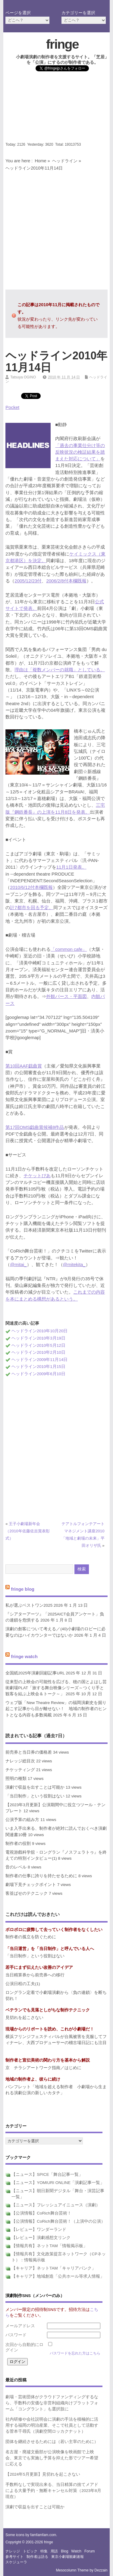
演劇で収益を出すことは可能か (34, 1787)
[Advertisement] (56, 108)
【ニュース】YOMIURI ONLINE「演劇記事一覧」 (57, 2182)
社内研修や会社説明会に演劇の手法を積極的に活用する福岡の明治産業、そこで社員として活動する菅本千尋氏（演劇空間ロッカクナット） (51, 2425)
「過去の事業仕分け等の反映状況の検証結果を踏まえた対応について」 (80, 452)
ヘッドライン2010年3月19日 (38, 1338)
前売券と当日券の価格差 (28, 1752)
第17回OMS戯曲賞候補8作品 (34, 1127)
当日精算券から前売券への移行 (34, 1975)
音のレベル (16, 1867)
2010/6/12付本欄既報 (31, 887)
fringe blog (22, 1588)
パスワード (16, 2335)
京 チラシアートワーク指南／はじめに (43, 2068)
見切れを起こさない (24, 2017)
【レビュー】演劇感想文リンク (41, 2237)
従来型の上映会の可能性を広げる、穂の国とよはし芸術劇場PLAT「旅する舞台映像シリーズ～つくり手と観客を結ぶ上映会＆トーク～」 (56, 1688)
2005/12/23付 (28, 580)
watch (76, 2551)
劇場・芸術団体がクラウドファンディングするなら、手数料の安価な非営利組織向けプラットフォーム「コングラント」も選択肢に (51, 2403)
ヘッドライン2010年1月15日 (38, 1366)
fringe (62, 44)
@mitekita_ (74, 1264)
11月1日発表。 (71, 867)
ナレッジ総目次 (20, 1761)
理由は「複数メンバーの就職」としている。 (59, 669)
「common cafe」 (69, 949)
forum (89, 2551)
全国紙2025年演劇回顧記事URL (35, 1673)
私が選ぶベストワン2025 (28, 1605)
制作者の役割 (18, 1843)
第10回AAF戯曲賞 (23, 1065)
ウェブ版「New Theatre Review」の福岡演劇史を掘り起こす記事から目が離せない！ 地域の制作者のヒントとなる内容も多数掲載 (56, 1708)
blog (64, 2551)
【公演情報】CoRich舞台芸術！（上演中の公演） (58, 2221)
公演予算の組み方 (22, 1819)
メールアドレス (20, 2326)
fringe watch (24, 1656)
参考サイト (14, 2557)
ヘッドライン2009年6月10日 (38, 1374)
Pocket (12, 407)
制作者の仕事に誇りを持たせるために (41, 1876)
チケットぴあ (37, 1175)
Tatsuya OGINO (23, 377)
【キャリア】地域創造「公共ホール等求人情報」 (57, 2276)
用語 (54, 2551)
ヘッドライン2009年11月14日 (39, 1359)
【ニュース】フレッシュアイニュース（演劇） (55, 2205)
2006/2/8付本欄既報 (66, 580)
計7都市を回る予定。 (31, 907)
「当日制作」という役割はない (34, 1796)
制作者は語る (37, 2557)
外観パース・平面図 (66, 996)
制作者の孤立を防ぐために (30, 1937)
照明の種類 (16, 1778)
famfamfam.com (43, 2535)
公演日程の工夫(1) (22, 1983)
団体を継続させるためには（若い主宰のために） (51, 2441)
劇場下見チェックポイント (30, 1884)
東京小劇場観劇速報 (67, 2557)
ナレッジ (12, 2551)
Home (40, 160)
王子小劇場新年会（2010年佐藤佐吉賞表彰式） (27, 1531)
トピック (30, 2551)
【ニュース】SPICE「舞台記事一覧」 (47, 2174)
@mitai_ (18, 1264)
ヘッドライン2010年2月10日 (38, 1352)
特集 (44, 2551)
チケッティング (20, 1770)
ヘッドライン (64, 160)
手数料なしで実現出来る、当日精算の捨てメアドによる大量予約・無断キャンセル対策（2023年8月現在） (53, 2490)
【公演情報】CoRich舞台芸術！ (41, 2213)
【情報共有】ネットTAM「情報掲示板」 (49, 2246)
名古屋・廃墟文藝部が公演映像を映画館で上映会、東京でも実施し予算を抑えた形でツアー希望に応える (51, 2458)
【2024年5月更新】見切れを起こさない (42, 2474)
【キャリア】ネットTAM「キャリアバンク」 (53, 2268)
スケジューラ (16, 2562)
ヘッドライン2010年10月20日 (39, 1331)
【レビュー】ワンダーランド (38, 2229)
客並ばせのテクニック (26, 1893)
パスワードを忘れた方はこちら (75, 2353)
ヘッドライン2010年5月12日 (38, 1345)
